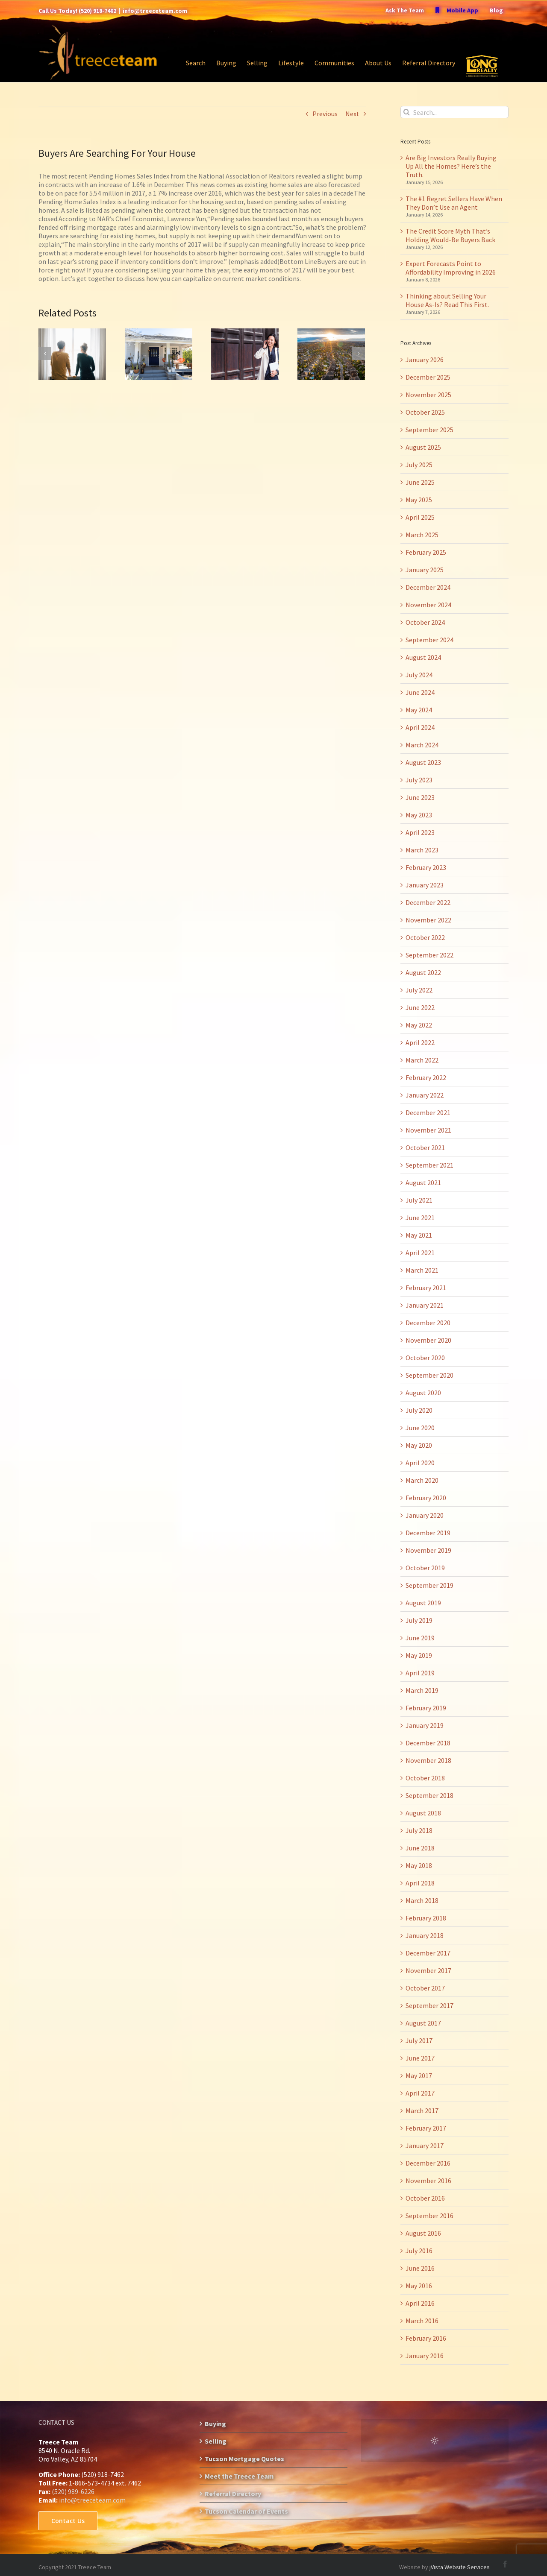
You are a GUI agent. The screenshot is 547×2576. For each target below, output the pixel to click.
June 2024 (420, 692)
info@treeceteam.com (155, 11)
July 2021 (419, 1200)
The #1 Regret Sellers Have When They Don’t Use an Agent (454, 202)
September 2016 (429, 2215)
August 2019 (423, 1602)
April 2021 (420, 1252)
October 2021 (425, 1147)
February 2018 (426, 1918)
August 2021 (423, 1182)
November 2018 (428, 1760)
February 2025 (426, 552)
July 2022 (419, 990)
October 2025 (425, 412)
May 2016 (419, 2285)
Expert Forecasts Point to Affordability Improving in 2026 (451, 267)
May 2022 (419, 1025)
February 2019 (426, 1708)
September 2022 (429, 955)
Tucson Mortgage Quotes (244, 2458)
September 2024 (429, 639)
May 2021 (419, 1235)
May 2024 (419, 709)
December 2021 (428, 1112)
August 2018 (423, 1813)
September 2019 (429, 1585)
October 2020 (425, 1357)
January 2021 (425, 1305)
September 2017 (429, 2005)
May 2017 (419, 2075)
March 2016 (422, 2320)
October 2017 (425, 1988)
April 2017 (420, 2093)
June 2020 (420, 1427)
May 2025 (419, 499)
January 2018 (425, 1935)
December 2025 (428, 377)
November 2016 (428, 2180)
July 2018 (419, 1830)
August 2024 (423, 657)
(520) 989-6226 (73, 2491)
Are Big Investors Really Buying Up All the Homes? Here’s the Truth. (451, 166)
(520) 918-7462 (97, 11)
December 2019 (428, 1532)
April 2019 (420, 1673)
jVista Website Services (459, 2567)
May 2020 (419, 1445)
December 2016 (428, 2163)
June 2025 (420, 482)
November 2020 (428, 1340)
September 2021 (429, 1165)
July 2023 (419, 780)
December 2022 (428, 902)
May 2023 (419, 815)
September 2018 (429, 1795)
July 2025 (419, 464)
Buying (215, 2423)
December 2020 (428, 1322)
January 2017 (425, 2145)
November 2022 (428, 920)
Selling (215, 2441)
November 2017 (428, 1970)
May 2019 (419, 1655)
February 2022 (426, 1077)
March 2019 (422, 1690)
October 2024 (425, 622)
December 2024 (428, 587)
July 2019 (419, 1620)
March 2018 (422, 1900)
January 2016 (425, 2355)
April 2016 (420, 2303)
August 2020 (423, 1392)
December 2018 (428, 1743)
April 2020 (420, 1462)
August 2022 (423, 972)
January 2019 (425, 1725)
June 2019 (420, 1637)
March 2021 (422, 1270)
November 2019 (428, 1550)
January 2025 (425, 569)
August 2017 (423, 2023)
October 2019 (425, 1567)
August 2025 (423, 447)
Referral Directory (233, 2493)
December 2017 (428, 1953)
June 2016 (420, 2268)
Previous (325, 113)
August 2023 (423, 762)
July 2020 (419, 1410)
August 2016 (423, 2233)
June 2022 (420, 1007)
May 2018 (419, 1865)
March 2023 (422, 850)
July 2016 (419, 2250)
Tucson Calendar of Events (246, 2511)
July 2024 (419, 674)
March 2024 (422, 745)
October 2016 (425, 2198)
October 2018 (425, 1778)
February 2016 (426, 2338)
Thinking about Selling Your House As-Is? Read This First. (447, 300)
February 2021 (426, 1287)
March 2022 (422, 1060)
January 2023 (425, 885)
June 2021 (420, 1217)
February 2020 (426, 1497)
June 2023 (420, 797)
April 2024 (420, 727)
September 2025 (429, 429)
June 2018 (420, 1848)
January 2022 (425, 1095)
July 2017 (419, 2040)
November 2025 (428, 394)
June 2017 (420, 2058)
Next (352, 113)
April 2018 (420, 1883)
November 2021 (428, 1130)
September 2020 (429, 1375)
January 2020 (425, 1515)
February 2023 (426, 867)
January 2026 (425, 359)
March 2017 (422, 2110)
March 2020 (422, 1480)
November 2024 (428, 604)
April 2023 (420, 832)
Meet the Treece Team (239, 2476)
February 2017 (426, 2128)
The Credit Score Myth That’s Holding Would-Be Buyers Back (450, 235)
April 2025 (420, 517)
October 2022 (425, 937)
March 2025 (422, 534)
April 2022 (420, 1042)
